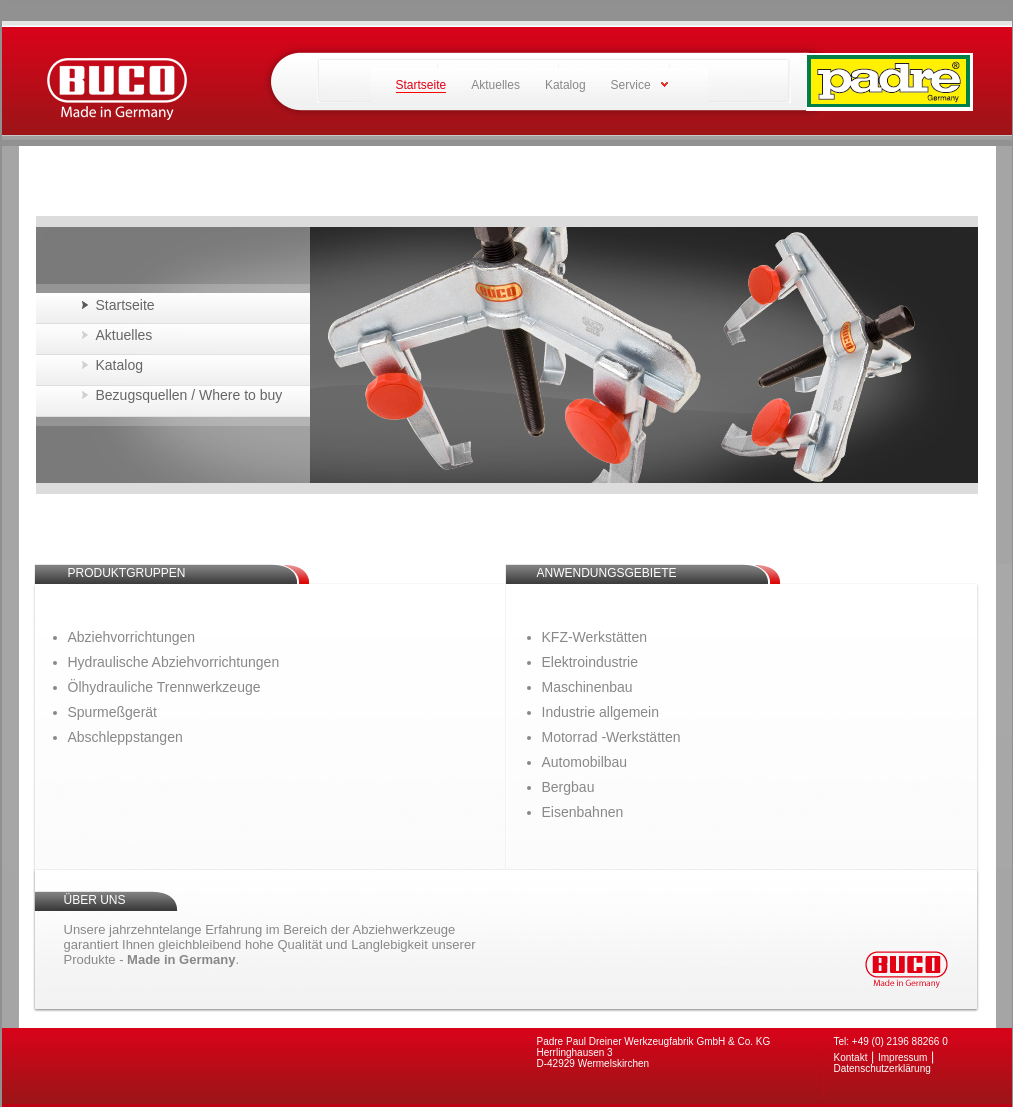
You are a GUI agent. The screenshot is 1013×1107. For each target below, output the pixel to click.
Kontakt (851, 1057)
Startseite (125, 305)
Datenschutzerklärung (882, 1068)
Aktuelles (495, 85)
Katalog (565, 85)
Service (631, 85)
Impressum (902, 1057)
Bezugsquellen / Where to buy (189, 395)
